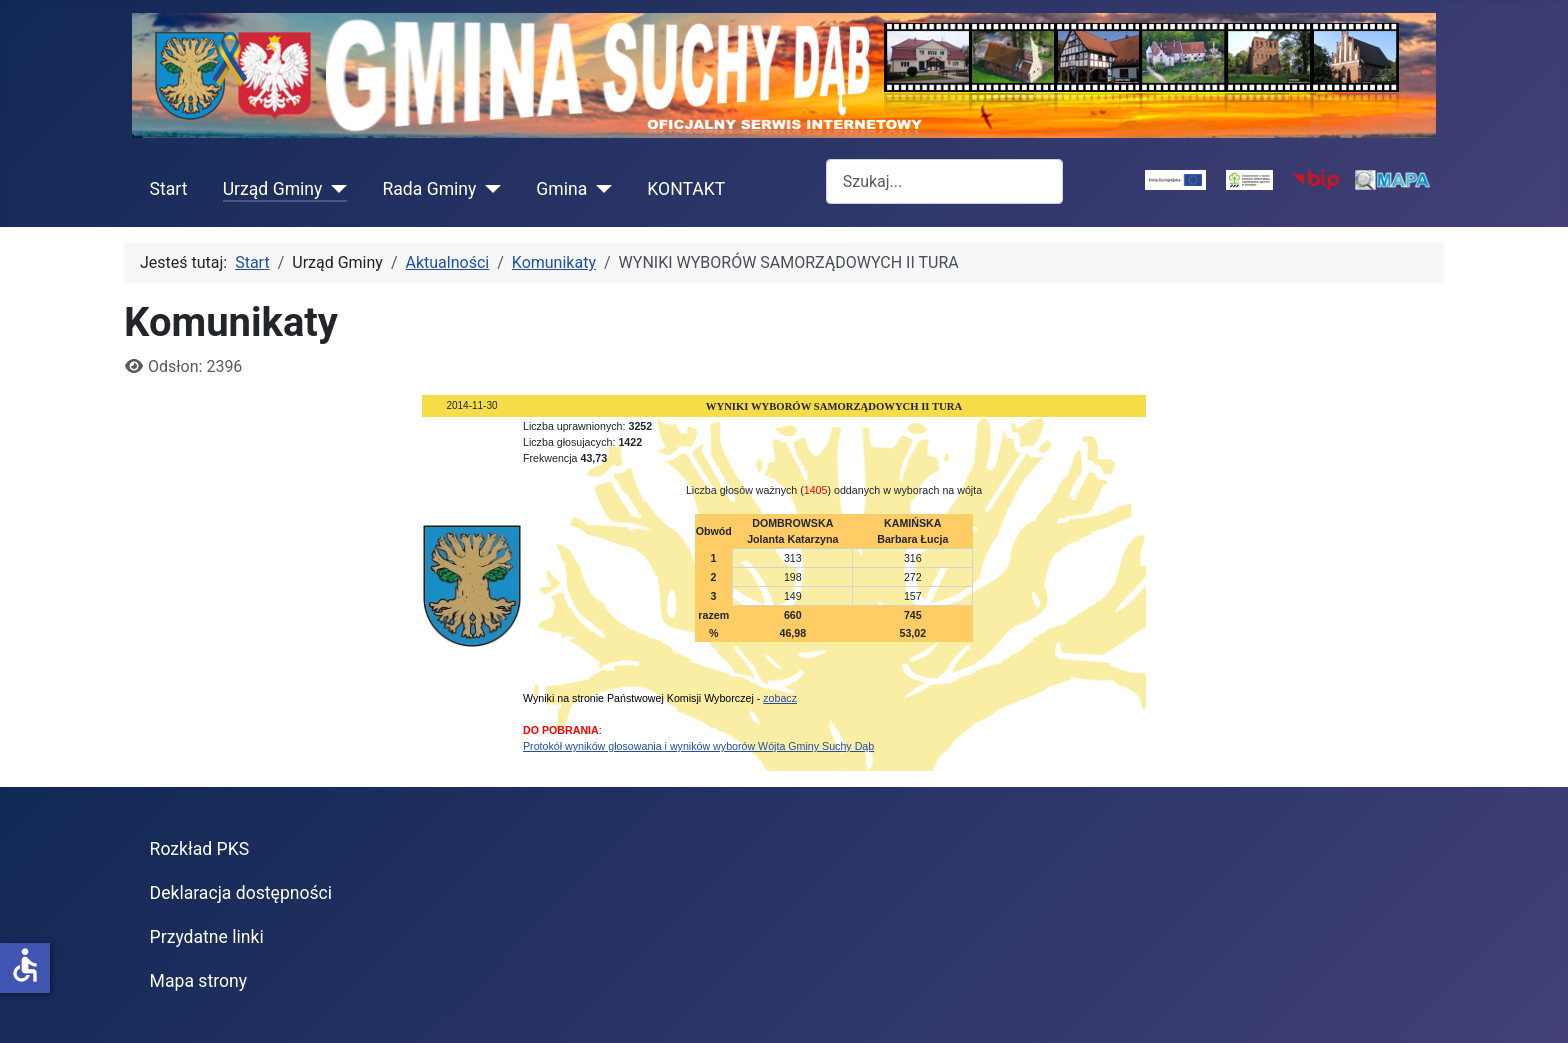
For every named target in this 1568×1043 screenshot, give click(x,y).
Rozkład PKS (200, 849)
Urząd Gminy (273, 189)
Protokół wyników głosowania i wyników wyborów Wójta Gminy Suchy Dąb (698, 746)
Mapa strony (198, 981)
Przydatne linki (207, 937)
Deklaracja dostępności (241, 893)
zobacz (780, 698)
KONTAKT (686, 189)
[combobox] (944, 181)
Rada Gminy (429, 189)
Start (169, 189)
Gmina (561, 189)
